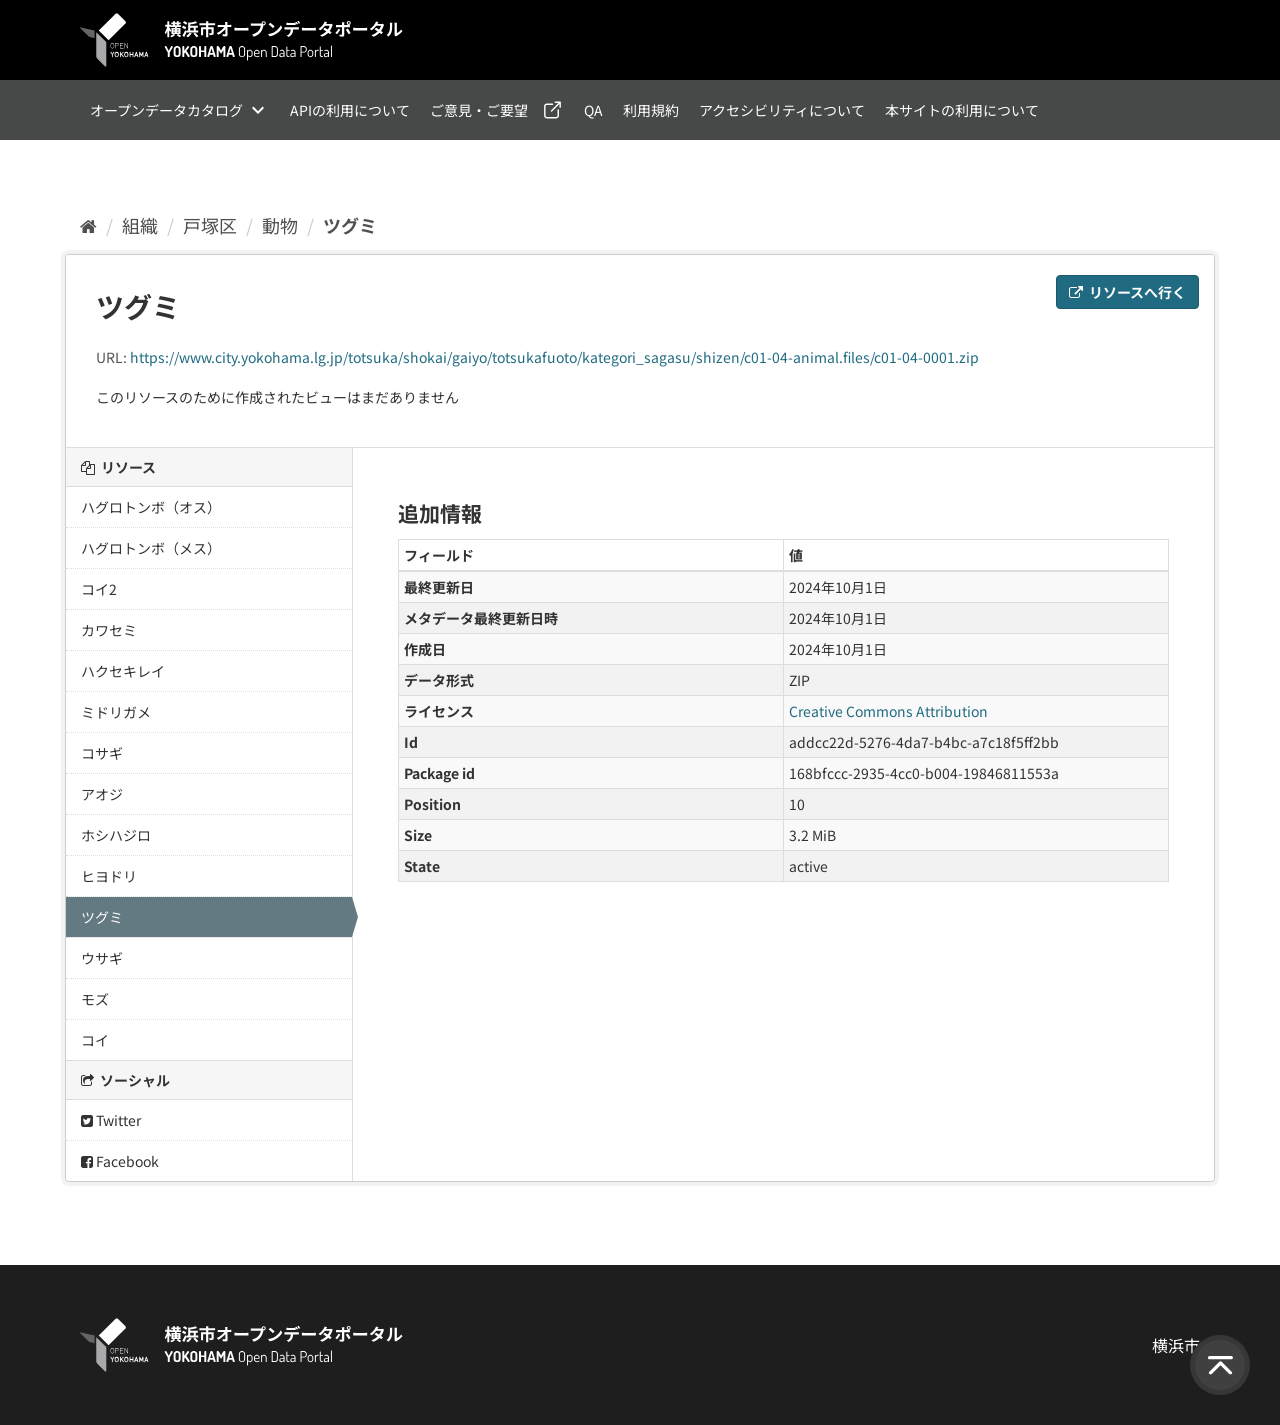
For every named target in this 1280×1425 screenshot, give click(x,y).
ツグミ (350, 225)
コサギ (102, 753)
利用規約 (651, 110)
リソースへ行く (1127, 292)
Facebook (120, 1161)
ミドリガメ (116, 712)
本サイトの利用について (962, 110)
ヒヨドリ (109, 876)
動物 (280, 225)
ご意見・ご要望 (479, 110)
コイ (95, 1040)
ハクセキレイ (123, 671)
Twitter (111, 1120)
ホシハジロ (116, 835)
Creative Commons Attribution (888, 711)
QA (593, 110)
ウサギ (102, 958)
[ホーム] (88, 225)
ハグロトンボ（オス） (151, 507)
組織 (140, 225)
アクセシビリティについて (782, 110)
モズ (95, 999)
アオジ (102, 794)
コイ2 (99, 589)
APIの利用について (350, 110)
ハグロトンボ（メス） (151, 548)
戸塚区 (210, 225)
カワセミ (109, 630)
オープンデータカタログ (166, 110)
